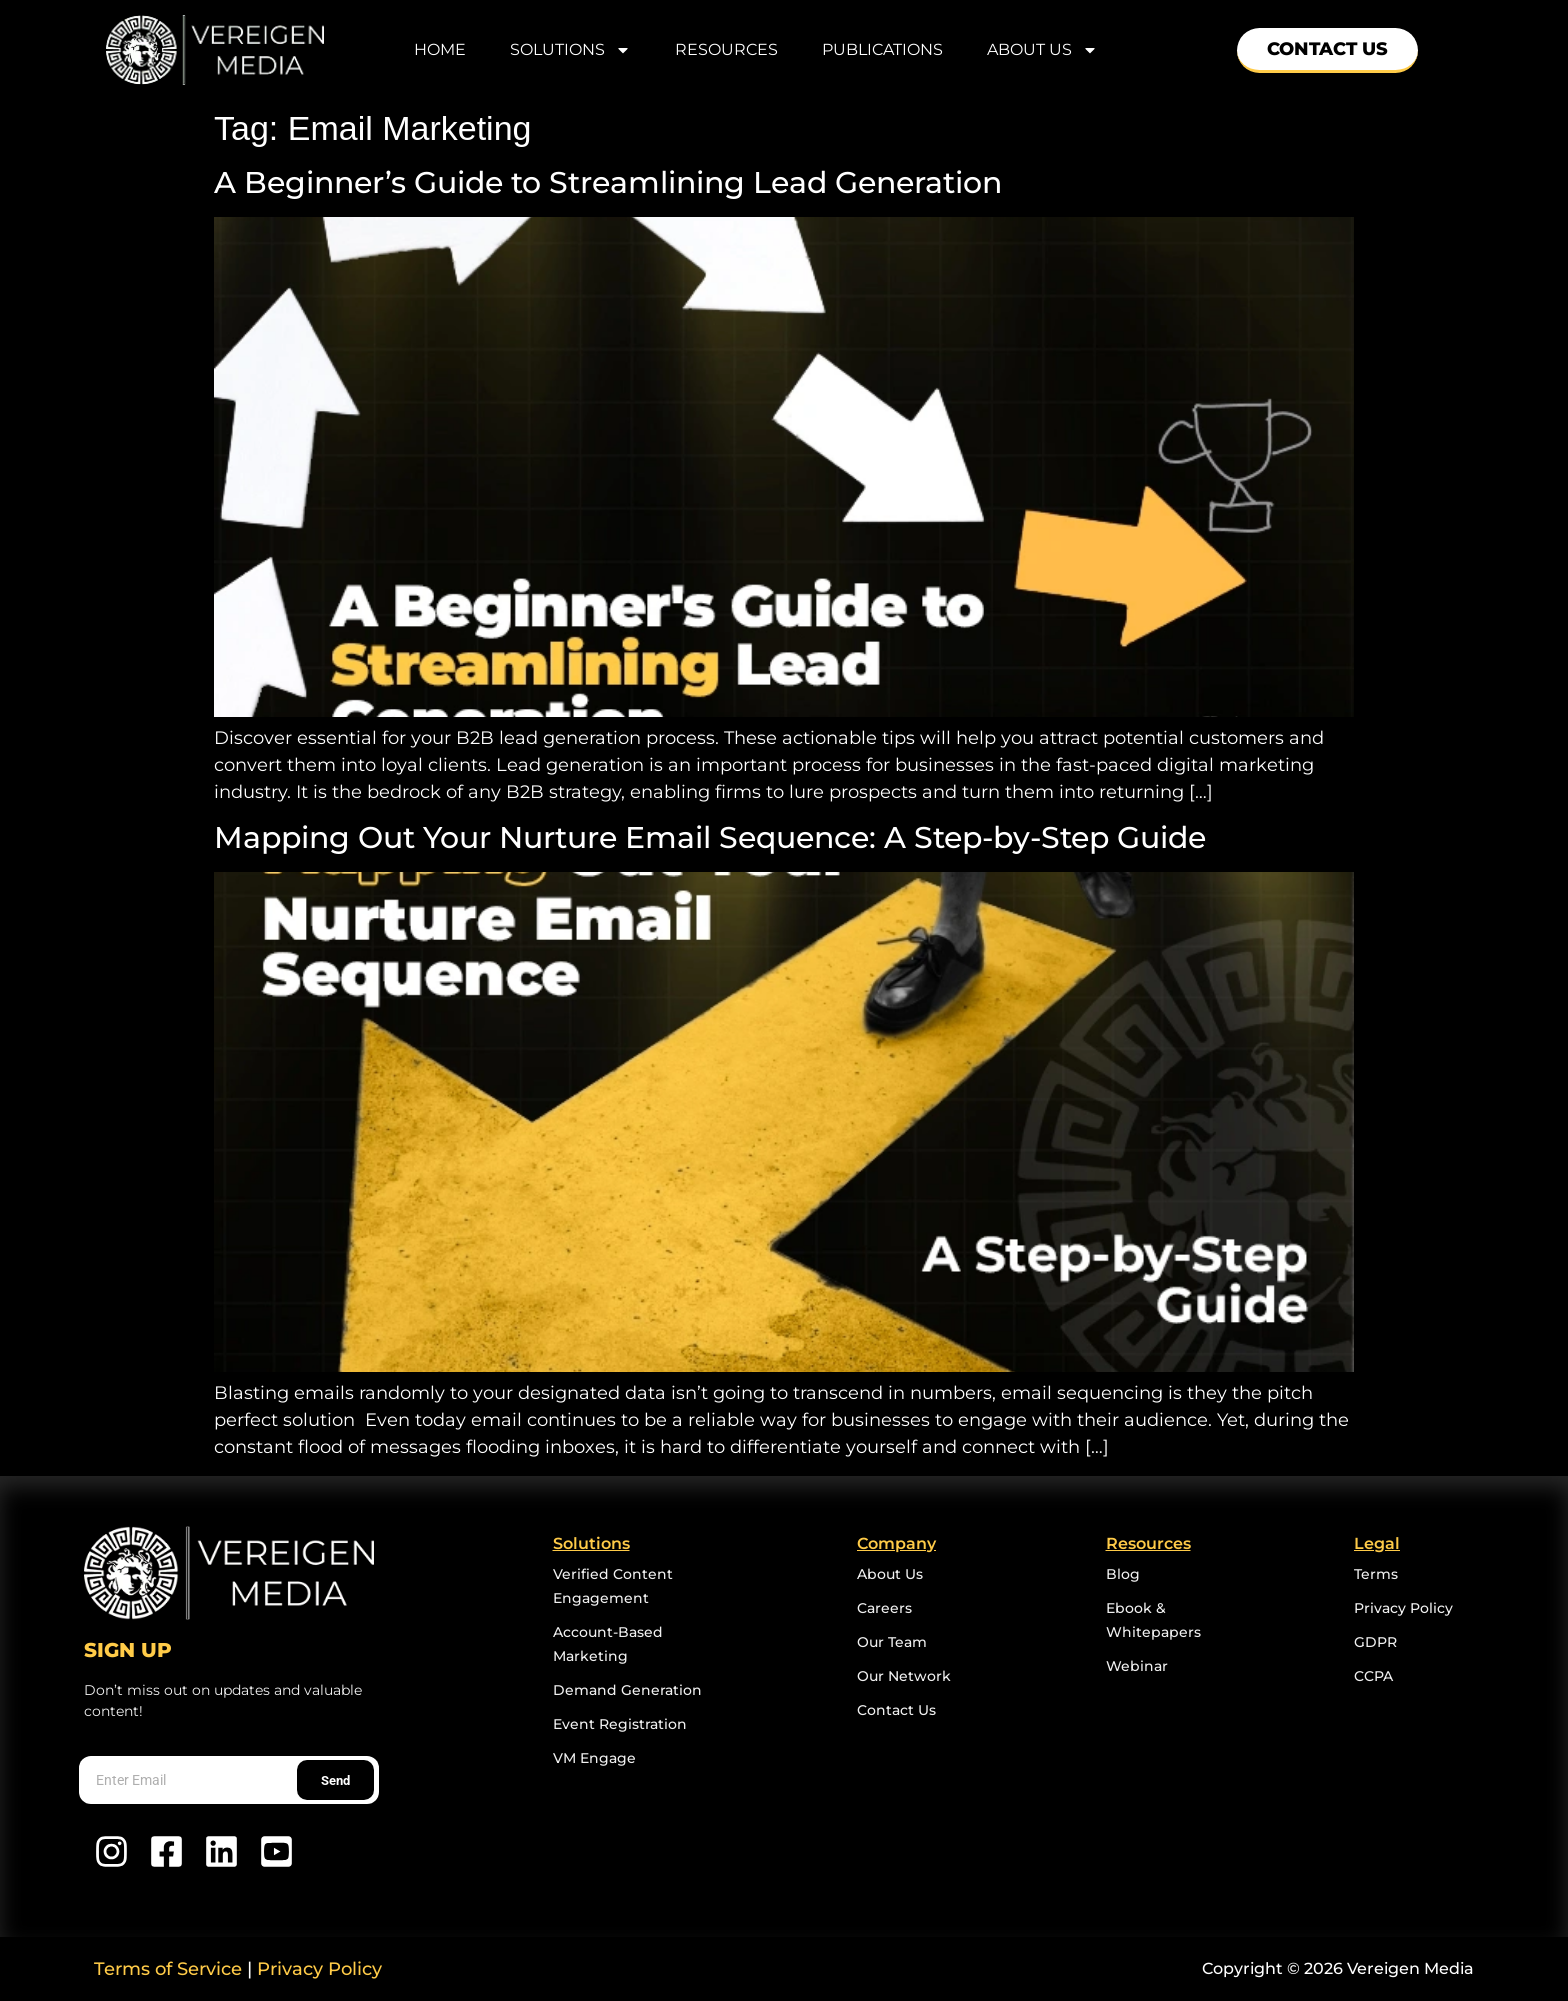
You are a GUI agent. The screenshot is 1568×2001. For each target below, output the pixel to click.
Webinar (1137, 1666)
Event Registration (620, 1724)
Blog (1123, 1574)
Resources (726, 49)
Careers (884, 1608)
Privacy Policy (1403, 1608)
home (440, 49)
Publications (882, 49)
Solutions (570, 50)
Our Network (904, 1676)
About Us (1042, 50)
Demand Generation (627, 1690)
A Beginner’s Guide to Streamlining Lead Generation (612, 182)
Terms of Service (168, 1969)
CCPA (1373, 1676)
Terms (1376, 1574)
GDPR (1375, 1642)
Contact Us (896, 1710)
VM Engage (594, 1758)
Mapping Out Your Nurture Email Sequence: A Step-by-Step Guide (718, 837)
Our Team (892, 1642)
